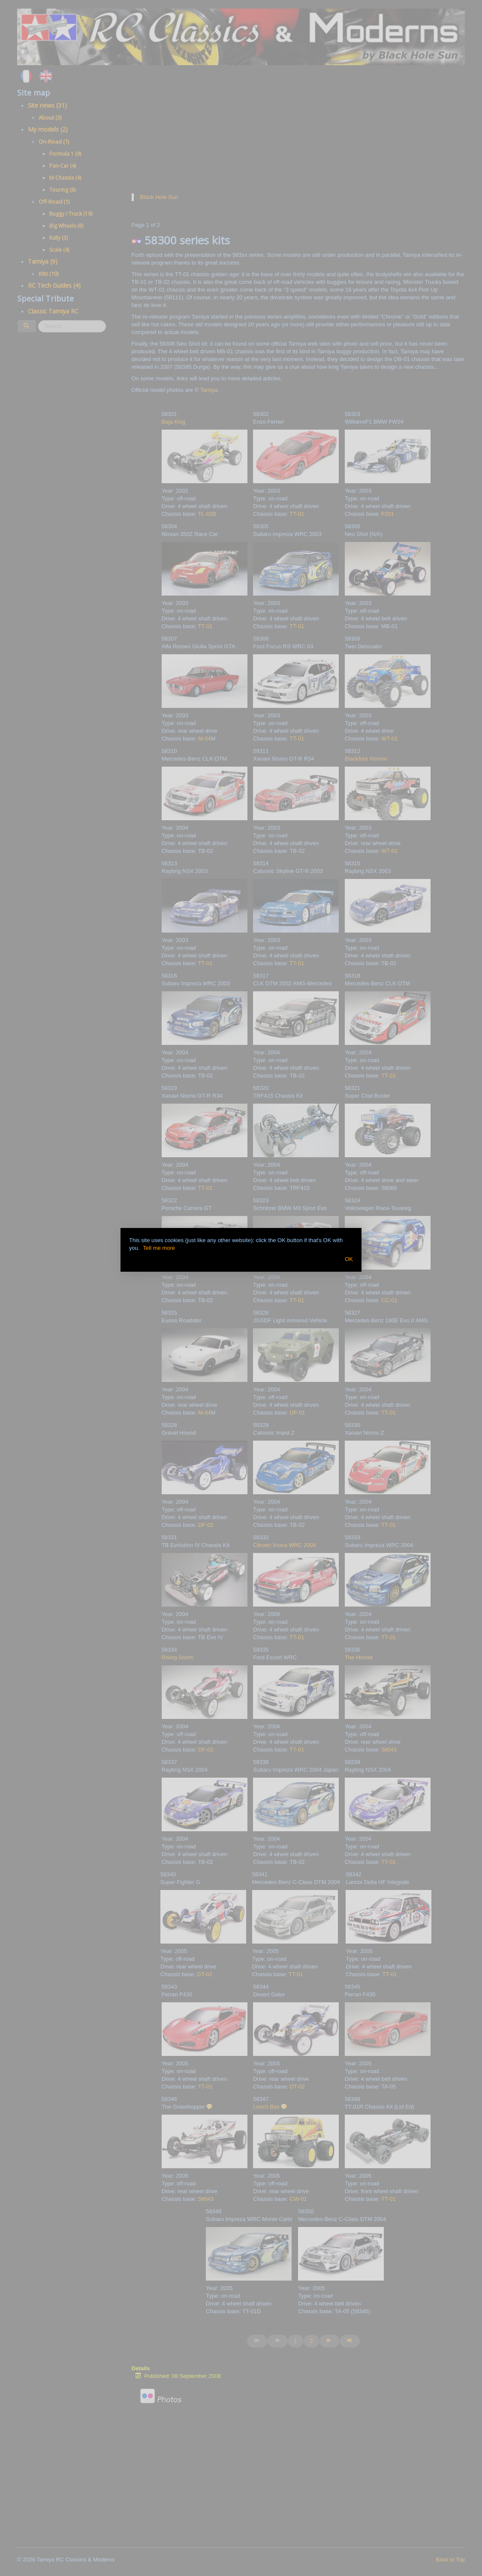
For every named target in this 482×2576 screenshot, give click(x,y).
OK (349, 1259)
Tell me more (159, 1248)
